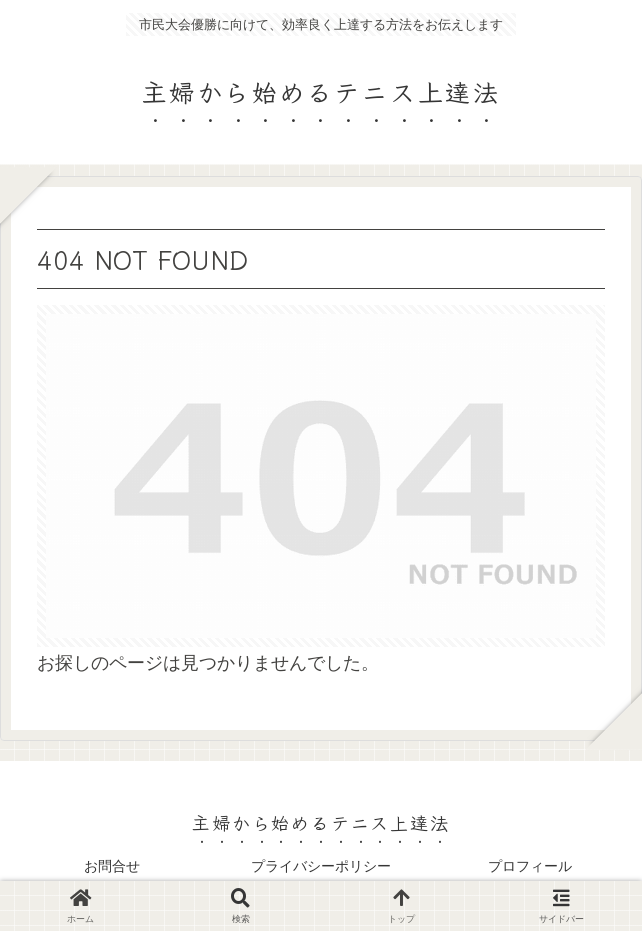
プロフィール (530, 866)
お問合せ (112, 866)
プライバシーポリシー (321, 866)
